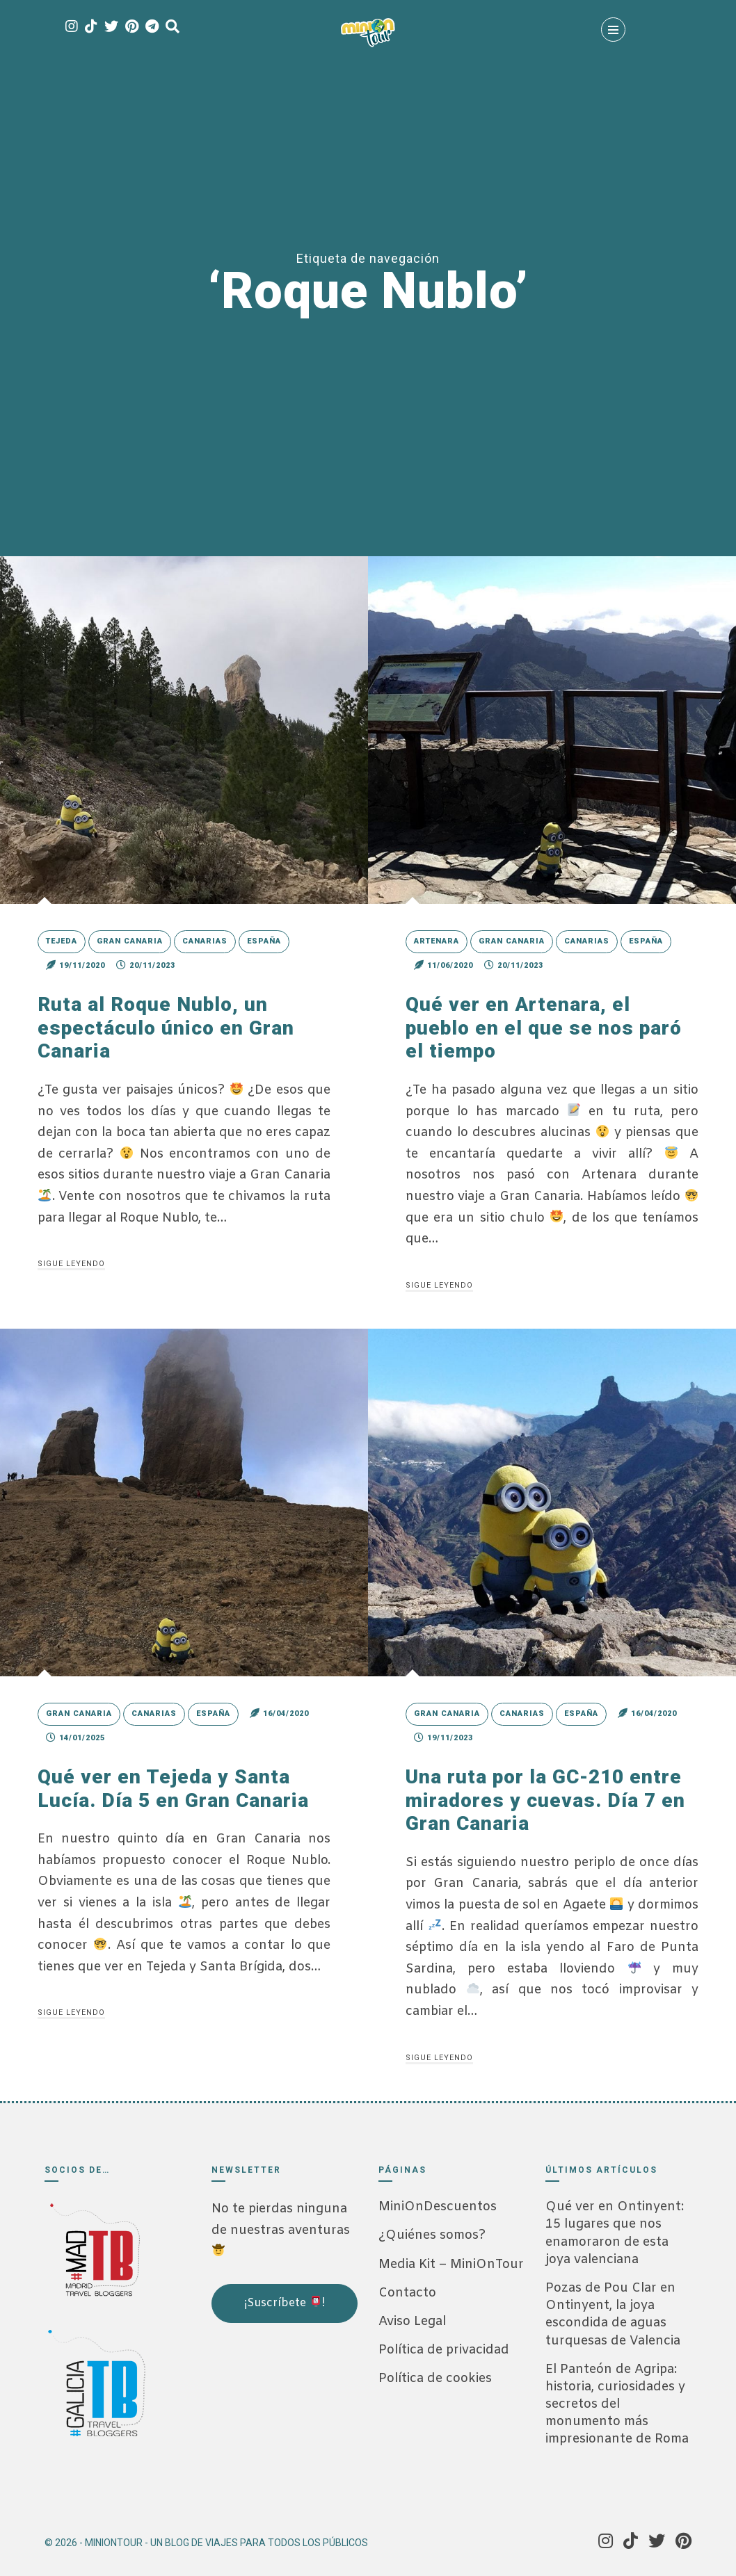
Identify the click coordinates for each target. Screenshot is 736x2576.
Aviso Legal (412, 2321)
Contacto (407, 2293)
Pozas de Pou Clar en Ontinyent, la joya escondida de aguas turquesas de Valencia (612, 2314)
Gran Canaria (130, 941)
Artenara (436, 941)
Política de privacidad (443, 2350)
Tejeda (61, 941)
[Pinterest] (131, 27)
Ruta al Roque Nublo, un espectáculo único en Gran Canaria (166, 1027)
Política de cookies (435, 2378)
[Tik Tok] (91, 27)
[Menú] (613, 29)
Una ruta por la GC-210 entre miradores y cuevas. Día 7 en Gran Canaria (545, 1800)
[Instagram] (71, 27)
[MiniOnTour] (368, 32)
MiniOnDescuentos (437, 2206)
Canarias (204, 941)
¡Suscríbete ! (284, 2303)
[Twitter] (111, 27)
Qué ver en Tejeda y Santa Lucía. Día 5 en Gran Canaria (173, 1788)
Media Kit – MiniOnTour (451, 2264)
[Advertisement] (281, 2417)
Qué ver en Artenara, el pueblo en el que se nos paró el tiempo (544, 1027)
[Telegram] (152, 27)
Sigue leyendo (71, 1263)
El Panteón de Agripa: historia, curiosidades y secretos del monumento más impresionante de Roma (617, 2404)
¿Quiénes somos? (432, 2235)
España (264, 941)
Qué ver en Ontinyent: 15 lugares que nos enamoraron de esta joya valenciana (614, 2233)
